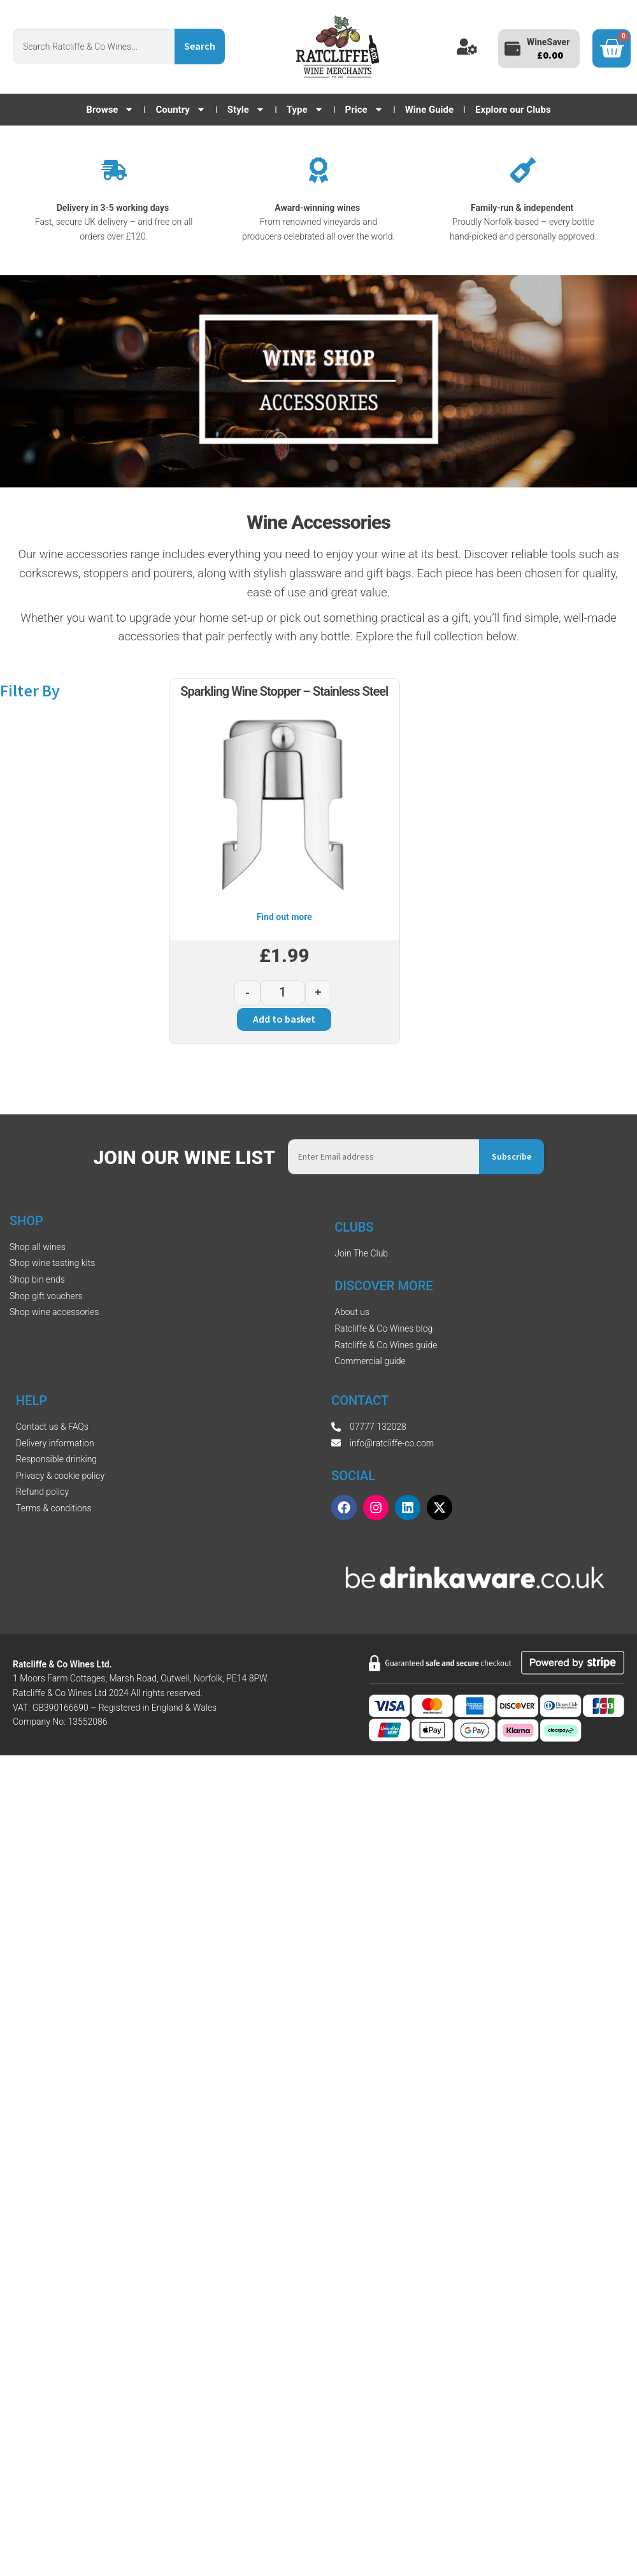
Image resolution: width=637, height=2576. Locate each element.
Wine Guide (429, 109)
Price (364, 109)
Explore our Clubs (513, 109)
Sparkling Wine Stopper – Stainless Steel (284, 691)
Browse (110, 109)
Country (180, 109)
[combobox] (94, 46)
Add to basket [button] (284, 1018)
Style (246, 109)
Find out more (284, 917)
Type (305, 109)
